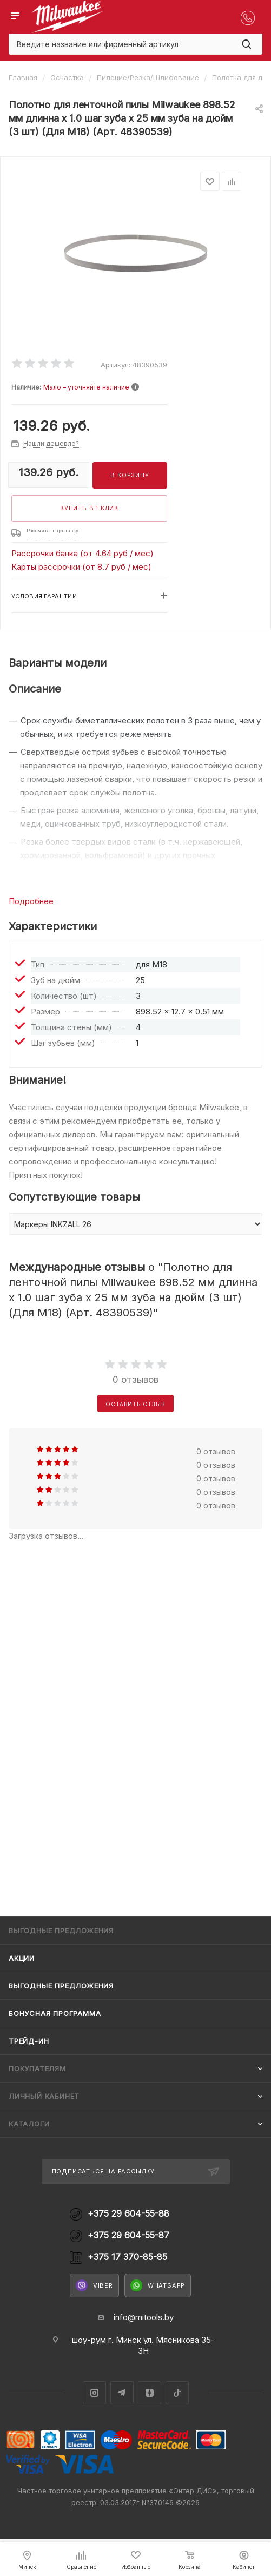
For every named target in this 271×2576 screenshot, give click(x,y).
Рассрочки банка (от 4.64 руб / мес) (82, 553)
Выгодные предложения (61, 1985)
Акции (22, 1958)
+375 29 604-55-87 (128, 2235)
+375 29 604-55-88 (128, 2214)
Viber (94, 2285)
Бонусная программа (55, 2013)
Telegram (122, 2392)
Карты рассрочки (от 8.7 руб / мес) (81, 567)
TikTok (177, 2392)
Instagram (94, 2392)
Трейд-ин (29, 2041)
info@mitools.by (144, 2317)
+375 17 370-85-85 (127, 2257)
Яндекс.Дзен (149, 2392)
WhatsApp (157, 2285)
